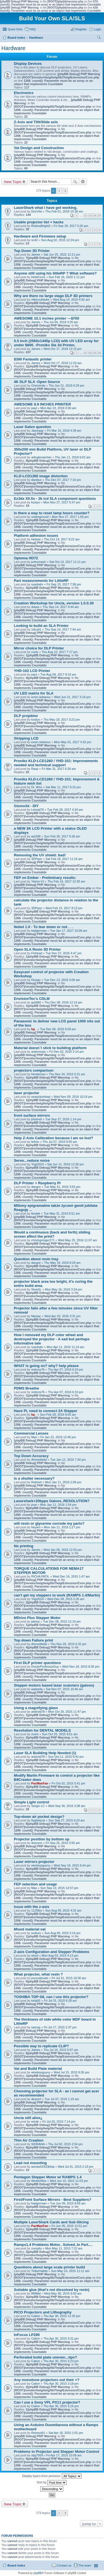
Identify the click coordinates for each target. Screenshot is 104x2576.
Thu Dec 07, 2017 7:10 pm (63, 479)
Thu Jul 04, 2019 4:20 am (61, 322)
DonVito (36, 211)
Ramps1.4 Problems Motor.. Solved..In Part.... (53, 2245)
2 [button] (59, 190)
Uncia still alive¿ (28, 2118)
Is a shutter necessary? (34, 1478)
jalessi (35, 1621)
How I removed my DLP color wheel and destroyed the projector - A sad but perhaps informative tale (52, 1339)
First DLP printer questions (37, 1663)
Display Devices (28, 63)
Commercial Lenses (31, 1433)
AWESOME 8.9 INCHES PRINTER (42, 404)
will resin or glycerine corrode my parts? (49, 1523)
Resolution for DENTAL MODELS (42, 1730)
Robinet (36, 1482)
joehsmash (38, 561)
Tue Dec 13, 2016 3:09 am (62, 980)
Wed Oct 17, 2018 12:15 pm (63, 348)
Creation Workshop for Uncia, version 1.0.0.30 (54, 603)
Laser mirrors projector (34, 1862)
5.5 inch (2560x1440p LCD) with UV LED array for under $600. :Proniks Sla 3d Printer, (56, 343)
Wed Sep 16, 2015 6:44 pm (72, 1865)
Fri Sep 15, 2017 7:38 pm (64, 584)
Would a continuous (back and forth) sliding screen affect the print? (52, 1234)
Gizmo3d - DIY (26, 806)
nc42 (34, 240)
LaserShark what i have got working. (45, 208)
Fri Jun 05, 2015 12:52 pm (69, 2226)
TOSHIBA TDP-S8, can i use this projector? (51, 1997)
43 (94, 353)
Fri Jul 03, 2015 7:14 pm (58, 2121)
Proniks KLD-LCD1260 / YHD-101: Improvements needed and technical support (56, 763)
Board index (16, 2565)
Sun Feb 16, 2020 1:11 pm (67, 277)
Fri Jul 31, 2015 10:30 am (69, 1978)
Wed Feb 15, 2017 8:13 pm (63, 908)
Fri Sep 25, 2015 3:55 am (62, 1843)
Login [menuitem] (97, 29)
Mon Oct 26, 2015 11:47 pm (67, 1711)
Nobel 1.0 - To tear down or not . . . (43, 927)
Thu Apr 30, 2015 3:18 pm (60, 2383)
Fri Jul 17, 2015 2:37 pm (60, 2027)
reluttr (35, 2121)
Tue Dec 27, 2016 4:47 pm (63, 953)
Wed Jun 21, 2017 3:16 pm (72, 697)
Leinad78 (37, 809)
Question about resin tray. (36, 1259)
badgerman (39, 930)
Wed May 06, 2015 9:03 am (63, 2293)
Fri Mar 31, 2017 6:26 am (59, 768)
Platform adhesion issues (36, 535)
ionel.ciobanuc (40, 697)
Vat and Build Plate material (38, 2068)
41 (85, 353)
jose (34, 1504)
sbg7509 (37, 2455)
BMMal (35, 2293)
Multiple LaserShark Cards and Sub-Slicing (51, 2222)
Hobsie (35, 539)
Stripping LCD (26, 738)
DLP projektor (26, 716)
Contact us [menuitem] (64, 2565)
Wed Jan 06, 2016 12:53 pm (63, 1549)
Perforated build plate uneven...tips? (45, 2357)
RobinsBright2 (40, 226)
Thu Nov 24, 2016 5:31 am (67, 1074)
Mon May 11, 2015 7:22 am (63, 2248)
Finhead (36, 953)
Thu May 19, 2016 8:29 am (62, 1262)
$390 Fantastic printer (33, 359)
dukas (35, 607)
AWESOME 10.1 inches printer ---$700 (46, 318)
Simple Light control (31, 1802)
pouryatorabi (39, 1978)
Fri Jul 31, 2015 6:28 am (60, 2000)
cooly (34, 652)
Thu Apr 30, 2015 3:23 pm (60, 2361)
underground (39, 516)
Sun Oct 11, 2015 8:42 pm (66, 1756)
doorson (36, 1843)
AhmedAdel (39, 1459)
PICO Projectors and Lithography (43, 2312)
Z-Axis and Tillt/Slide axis (36, 122)
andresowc (38, 1051)
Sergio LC (38, 1806)
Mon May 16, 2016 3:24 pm (63, 1289)
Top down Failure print (33, 1640)
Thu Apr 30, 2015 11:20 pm (61, 2316)
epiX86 (35, 836)
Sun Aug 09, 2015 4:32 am (63, 1910)
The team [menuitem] (84, 2565)
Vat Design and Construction (39, 148)
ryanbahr (37, 584)
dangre (35, 1186)
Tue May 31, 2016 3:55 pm (62, 1186)
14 (94, 215)
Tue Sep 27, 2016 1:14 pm (63, 1119)
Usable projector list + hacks (39, 222)
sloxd (34, 1955)
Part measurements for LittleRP (41, 581)
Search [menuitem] (99, 38)
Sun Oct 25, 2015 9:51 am (60, 1734)
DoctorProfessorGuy (45, 1666)
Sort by (52, 2482)
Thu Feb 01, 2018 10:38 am (64, 211)
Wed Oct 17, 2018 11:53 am (63, 363)
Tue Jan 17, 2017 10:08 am (68, 930)
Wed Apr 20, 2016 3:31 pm (62, 1316)
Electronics (24, 93)
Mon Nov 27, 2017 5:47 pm (61, 502)
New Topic (13, 181)
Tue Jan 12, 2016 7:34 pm (68, 1459)
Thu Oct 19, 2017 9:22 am (62, 539)
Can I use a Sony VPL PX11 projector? (47, 2402)
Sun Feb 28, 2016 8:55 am (58, 1414)
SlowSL (36, 1289)
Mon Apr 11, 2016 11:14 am (65, 1347)
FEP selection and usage (35, 1884)
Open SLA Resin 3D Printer (37, 949)
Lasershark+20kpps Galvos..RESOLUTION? (52, 1501)
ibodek (35, 1213)
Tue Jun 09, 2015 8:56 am (67, 2203)
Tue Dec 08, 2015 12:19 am (62, 1621)
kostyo (35, 502)
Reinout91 (38, 2432)
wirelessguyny (40, 1865)
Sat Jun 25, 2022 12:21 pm (62, 254)
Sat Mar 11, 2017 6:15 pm (63, 787)
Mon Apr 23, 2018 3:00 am (58, 408)
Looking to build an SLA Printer (41, 626)
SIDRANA (38, 2144)
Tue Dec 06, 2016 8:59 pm (58, 1029)
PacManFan (39, 1783)
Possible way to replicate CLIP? (41, 2046)
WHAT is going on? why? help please (46, 1366)
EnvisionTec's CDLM (32, 999)
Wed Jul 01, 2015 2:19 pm (75, 2166)
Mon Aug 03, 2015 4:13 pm (60, 1955)
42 (90, 353)
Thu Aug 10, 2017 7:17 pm (60, 652)
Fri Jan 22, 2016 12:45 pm (58, 1437)
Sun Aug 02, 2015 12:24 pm (60, 240)
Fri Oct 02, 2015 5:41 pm (68, 1783)
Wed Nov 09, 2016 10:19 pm (73, 1096)
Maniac (36, 1316)
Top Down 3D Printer (32, 251)
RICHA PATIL (40, 1576)
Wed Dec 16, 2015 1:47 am (71, 1576)
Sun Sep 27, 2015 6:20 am (67, 1820)
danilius (36, 479)
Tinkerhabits (39, 2271)
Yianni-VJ (37, 881)
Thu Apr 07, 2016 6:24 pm (65, 1369)
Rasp (34, 768)
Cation (35, 2316)
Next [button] (65, 191)
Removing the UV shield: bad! (40, 855)
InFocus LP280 (27, 2335)
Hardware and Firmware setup (40, 236)
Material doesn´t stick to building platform (50, 1048)
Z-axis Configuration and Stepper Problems (51, 1952)
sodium (36, 1933)
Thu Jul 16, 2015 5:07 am (61, 2049)
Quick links (15, 29)
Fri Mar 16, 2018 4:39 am (64, 430)
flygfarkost (38, 1820)
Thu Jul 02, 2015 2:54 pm (65, 2144)
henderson (38, 1074)
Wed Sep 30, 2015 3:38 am (66, 1806)
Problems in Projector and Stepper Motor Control (56, 2451)
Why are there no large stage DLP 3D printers (53, 296)
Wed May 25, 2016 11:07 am (77, 1240)
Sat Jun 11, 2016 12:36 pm (65, 1164)
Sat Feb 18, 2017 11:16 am (63, 859)
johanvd (36, 1119)
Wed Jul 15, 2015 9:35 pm (71, 2072)
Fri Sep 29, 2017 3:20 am (71, 226)
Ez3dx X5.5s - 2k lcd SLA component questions (55, 498)
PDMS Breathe (26, 1388)
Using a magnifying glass (36, 1708)
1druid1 (36, 629)
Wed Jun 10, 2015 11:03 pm (69, 2180)
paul (34, 408)
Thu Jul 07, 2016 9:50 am (59, 1141)
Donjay (35, 980)
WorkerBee (38, 2180)
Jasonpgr (37, 430)
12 (85, 215)
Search (75, 181)
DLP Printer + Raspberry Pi (37, 1183)
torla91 (35, 2000)
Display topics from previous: (52, 2476)
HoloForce (38, 277)
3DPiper (36, 859)
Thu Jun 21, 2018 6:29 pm (66, 385)
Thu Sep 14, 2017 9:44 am (61, 607)
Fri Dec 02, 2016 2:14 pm (66, 1051)
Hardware (13, 48)
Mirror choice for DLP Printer (39, 648)
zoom (35, 1734)
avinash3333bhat (42, 2166)
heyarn (35, 1527)
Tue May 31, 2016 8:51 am (62, 1213)
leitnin (35, 1141)
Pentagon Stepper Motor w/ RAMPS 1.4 (48, 2177)
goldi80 (36, 1002)
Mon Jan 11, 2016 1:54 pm (58, 1504)
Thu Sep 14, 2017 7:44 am (63, 629)
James (35, 254)
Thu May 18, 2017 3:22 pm (61, 719)
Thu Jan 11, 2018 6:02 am (72, 457)
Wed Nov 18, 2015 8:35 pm (80, 1666)
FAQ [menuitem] (32, 29)
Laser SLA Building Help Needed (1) (45, 1753)
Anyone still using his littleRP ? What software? (55, 273)
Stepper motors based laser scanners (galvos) (54, 1685)
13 (90, 215)
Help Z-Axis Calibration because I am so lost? (53, 1138)
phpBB (38, 2573)
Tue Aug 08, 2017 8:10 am (58, 674)
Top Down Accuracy (31, 1456)
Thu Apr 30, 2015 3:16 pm (60, 2406)
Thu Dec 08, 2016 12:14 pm (63, 1002)
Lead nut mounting (30, 2163)
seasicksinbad (40, 1096)
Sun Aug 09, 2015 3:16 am (62, 1933)
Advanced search (83, 181)
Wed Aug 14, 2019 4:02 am (71, 299)
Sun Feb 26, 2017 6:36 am (62, 836)
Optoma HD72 (26, 558)
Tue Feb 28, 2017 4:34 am (65, 809)
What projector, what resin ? (38, 1974)
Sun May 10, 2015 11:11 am (70, 2271)
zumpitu (36, 2248)
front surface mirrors (32, 1115)
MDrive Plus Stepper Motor (37, 1618)
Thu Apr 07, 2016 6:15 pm (65, 1392)
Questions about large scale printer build (49, 2267)
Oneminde (38, 385)
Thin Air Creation (28, 2140)
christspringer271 (42, 1240)
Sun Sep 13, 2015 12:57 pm (59, 1888)
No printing (23, 1546)
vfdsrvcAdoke (40, 299)
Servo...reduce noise (32, 1160)
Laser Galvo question (32, 427)
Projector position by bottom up (41, 1839)
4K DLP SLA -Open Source (37, 382)
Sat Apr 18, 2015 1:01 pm (66, 2432)
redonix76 (37, 1369)
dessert (36, 2099)
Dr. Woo (36, 787)
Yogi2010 (37, 1164)
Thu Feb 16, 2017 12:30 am (66, 881)
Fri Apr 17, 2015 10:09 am (64, 2455)
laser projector (26, 1093)
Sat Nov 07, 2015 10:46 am (64, 1689)
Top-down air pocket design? (39, 1816)
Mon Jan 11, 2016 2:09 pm (63, 1482)
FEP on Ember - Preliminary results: (45, 878)
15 (99, 215)
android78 (38, 1711)
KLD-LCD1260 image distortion (41, 476)
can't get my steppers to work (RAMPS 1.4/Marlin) (57, 1595)
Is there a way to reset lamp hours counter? (52, 513)
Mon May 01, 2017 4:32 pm (72, 742)
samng (35, 2027)
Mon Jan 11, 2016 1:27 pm (62, 1527)
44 (99, 353)
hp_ (34, 1029)
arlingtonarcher (41, 457)
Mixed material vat (29, 1929)
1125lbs (36, 1910)
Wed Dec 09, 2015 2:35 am (65, 1599)
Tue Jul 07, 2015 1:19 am (62, 2099)
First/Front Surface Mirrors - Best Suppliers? (52, 2199)
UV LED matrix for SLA (34, 693)
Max (34, 1437)
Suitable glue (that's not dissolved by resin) (51, 2290)
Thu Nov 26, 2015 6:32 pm (68, 1644)
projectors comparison (34, 1070)
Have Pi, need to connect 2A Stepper (45, 1411)
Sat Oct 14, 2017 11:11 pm (67, 561)
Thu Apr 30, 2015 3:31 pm (60, 2338)
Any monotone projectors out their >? (46, 2380)
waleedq (36, 1689)
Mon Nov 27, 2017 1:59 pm (70, 516)
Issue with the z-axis (31, 1907)
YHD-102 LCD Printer (32, 671)
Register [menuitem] (81, 29)
